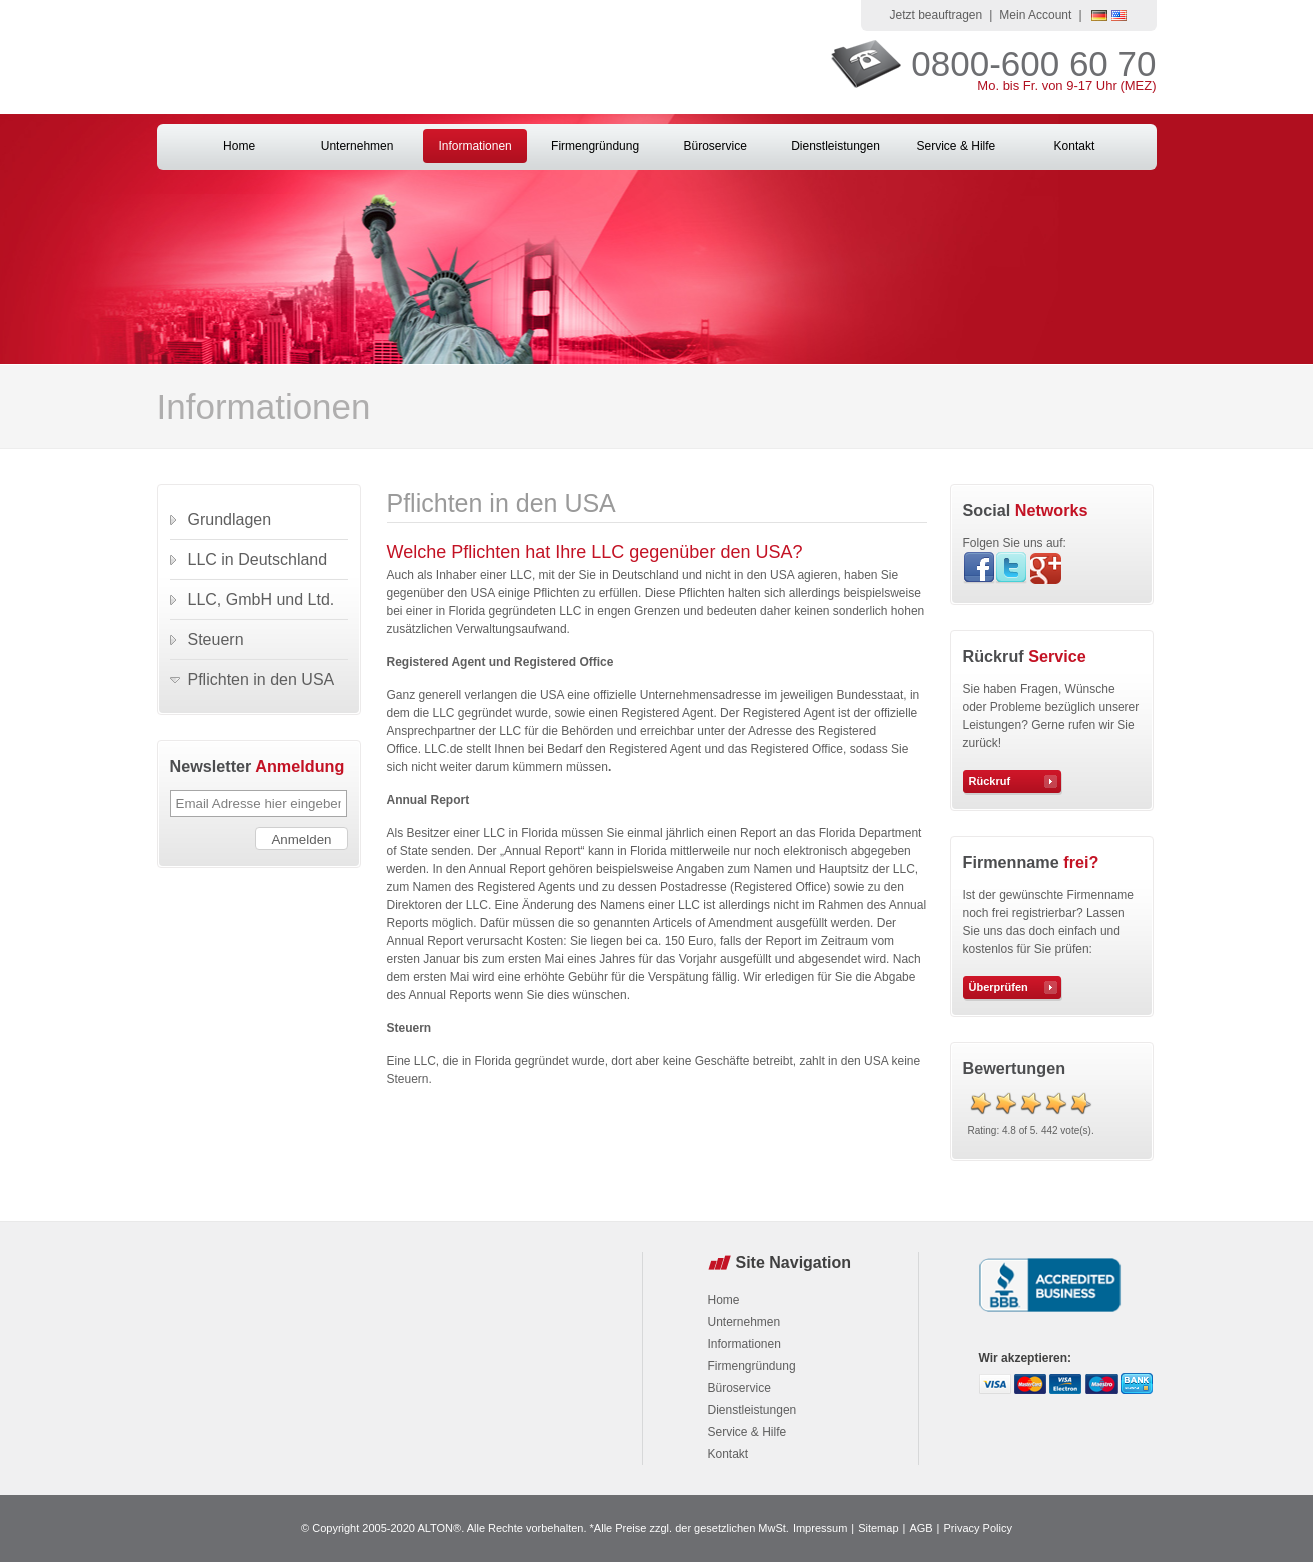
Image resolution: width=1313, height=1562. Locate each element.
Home (239, 146)
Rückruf (990, 781)
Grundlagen (230, 519)
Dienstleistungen (835, 146)
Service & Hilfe (956, 146)
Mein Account (1035, 15)
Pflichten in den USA (261, 679)
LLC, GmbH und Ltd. (261, 599)
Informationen (474, 146)
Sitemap (878, 1528)
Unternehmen (357, 146)
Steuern (216, 639)
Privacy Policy (977, 1528)
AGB (920, 1528)
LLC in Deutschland (258, 559)
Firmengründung (595, 146)
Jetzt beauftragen (935, 15)
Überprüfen (998, 987)
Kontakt (1074, 146)
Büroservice (714, 146)
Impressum (820, 1528)
